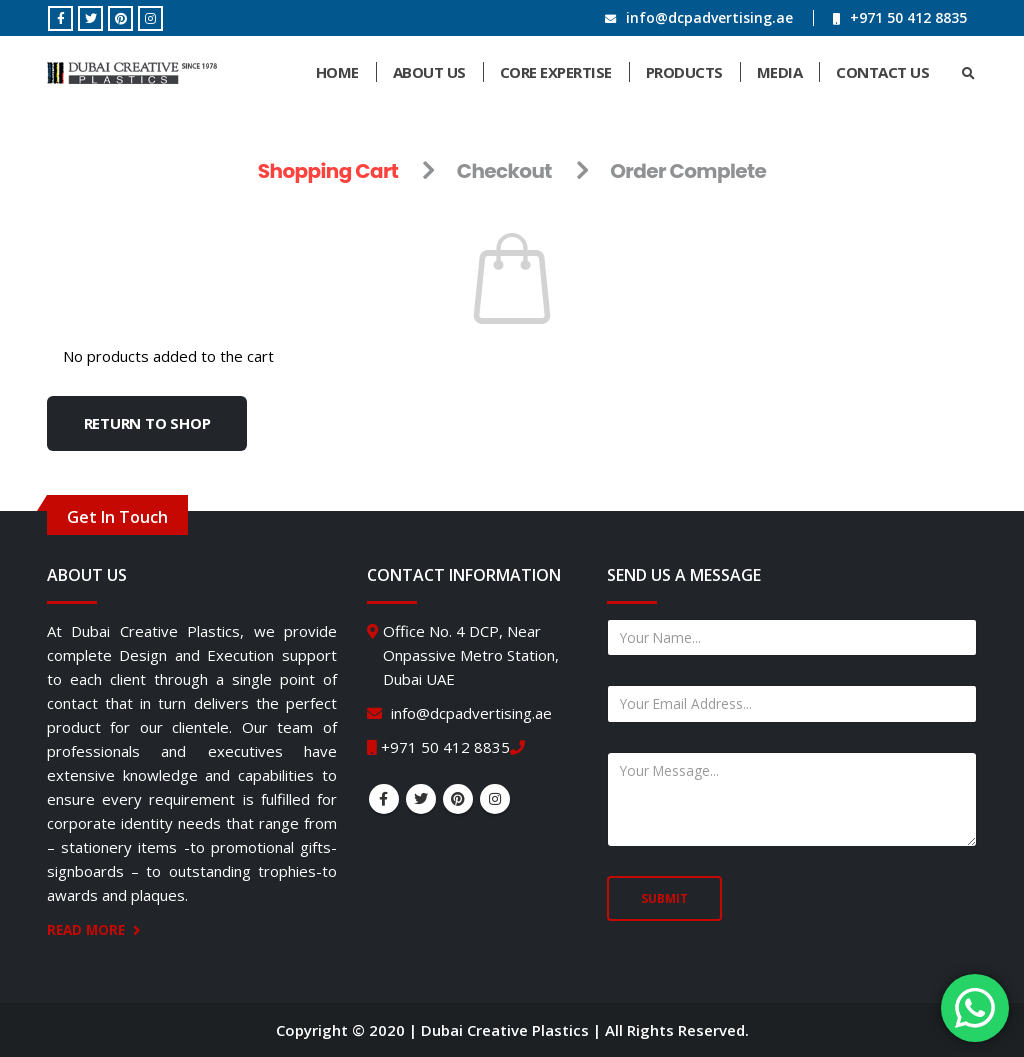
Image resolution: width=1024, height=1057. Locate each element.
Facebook (384, 799)
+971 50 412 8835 (908, 17)
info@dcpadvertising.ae (709, 17)
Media (780, 72)
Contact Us (882, 72)
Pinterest (458, 799)
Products (684, 72)
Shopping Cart (328, 171)
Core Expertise (556, 72)
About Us (429, 72)
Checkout (504, 171)
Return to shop (147, 423)
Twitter (421, 799)
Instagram (495, 799)
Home (337, 72)
